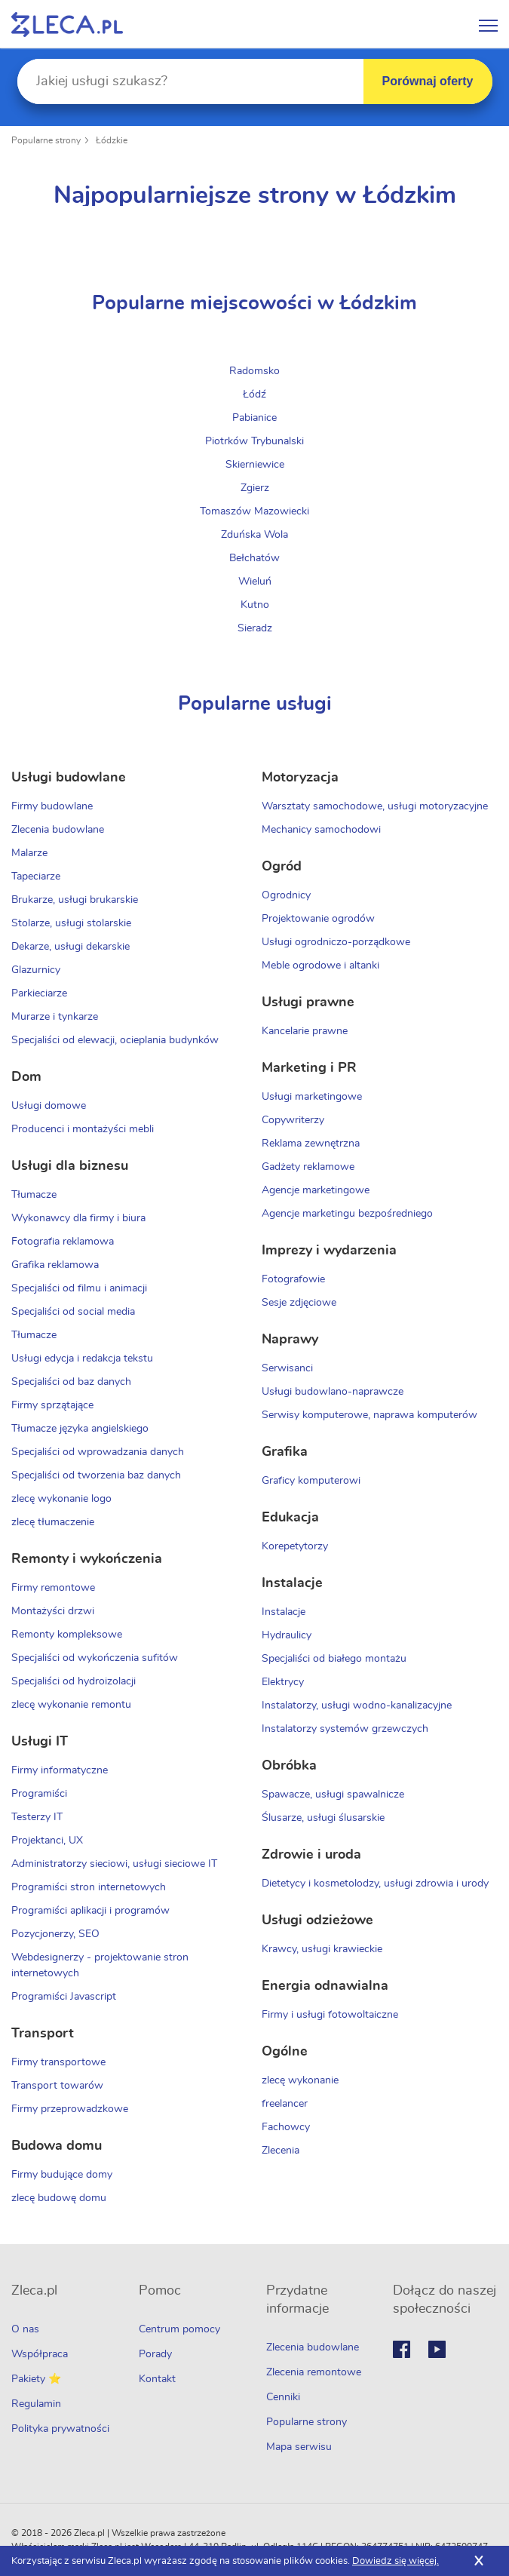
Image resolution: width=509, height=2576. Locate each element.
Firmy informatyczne (59, 1770)
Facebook (401, 2349)
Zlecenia (280, 2150)
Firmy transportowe (58, 2062)
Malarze (29, 853)
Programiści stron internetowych (88, 1887)
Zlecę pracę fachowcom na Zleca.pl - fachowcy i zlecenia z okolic (67, 24)
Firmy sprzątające (52, 1405)
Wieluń (254, 581)
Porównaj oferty (428, 81)
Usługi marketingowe (312, 1096)
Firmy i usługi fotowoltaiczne (330, 2015)
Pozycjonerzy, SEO (55, 1934)
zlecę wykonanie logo (61, 1499)
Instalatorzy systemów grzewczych (345, 1729)
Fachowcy (286, 2127)
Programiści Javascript (63, 1996)
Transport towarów (57, 2085)
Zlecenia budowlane (57, 829)
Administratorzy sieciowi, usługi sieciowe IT (114, 1864)
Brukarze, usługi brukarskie (74, 900)
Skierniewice (254, 464)
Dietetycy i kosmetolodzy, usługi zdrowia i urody (375, 1883)
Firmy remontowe (53, 1588)
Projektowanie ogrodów (318, 918)
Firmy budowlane (52, 806)
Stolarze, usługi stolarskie (71, 923)
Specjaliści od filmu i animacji (79, 1288)
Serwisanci (287, 1368)
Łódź (254, 394)
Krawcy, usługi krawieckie (322, 1949)
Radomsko (254, 371)
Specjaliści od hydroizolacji (73, 1681)
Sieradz (255, 628)
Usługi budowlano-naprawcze (332, 1391)
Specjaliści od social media (73, 1311)
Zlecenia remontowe (313, 2372)
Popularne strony (46, 140)
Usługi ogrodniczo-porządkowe (336, 942)
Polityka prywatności (60, 2429)
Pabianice (254, 418)
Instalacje (283, 1612)
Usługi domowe (48, 1106)
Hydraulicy (286, 1635)
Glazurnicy (35, 970)
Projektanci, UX (47, 1840)
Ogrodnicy (286, 895)
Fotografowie (293, 1279)
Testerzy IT (37, 1817)
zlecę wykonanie (300, 2080)
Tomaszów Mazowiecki (254, 511)
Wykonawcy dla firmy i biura (78, 1218)
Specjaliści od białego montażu (334, 1658)
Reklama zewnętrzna (311, 1143)
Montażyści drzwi (52, 1611)
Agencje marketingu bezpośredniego (347, 1213)
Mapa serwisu (299, 2447)
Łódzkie (111, 140)
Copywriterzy (293, 1120)
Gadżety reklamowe (308, 1167)
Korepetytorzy (295, 1546)
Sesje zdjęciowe (299, 1302)
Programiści (39, 1793)
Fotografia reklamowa (62, 1241)
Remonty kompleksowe (66, 1634)
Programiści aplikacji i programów (90, 1910)
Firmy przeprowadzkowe (69, 2109)
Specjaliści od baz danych (71, 1382)
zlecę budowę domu (58, 2198)
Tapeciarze (35, 876)
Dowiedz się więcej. (395, 2561)
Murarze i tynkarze (54, 1017)
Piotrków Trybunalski (254, 441)
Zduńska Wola (254, 535)
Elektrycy (283, 1682)
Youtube (437, 2349)
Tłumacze (34, 1195)
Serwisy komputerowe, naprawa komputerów (369, 1415)
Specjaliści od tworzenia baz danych (96, 1475)
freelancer (285, 2104)
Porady (155, 2354)
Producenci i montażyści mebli (82, 1129)
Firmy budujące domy (61, 2174)
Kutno (255, 605)
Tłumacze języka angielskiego (80, 1428)
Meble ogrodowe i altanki (320, 965)
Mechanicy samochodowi (321, 829)
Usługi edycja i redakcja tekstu (82, 1358)
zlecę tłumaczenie (52, 1522)
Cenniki (283, 2397)
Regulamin (36, 2404)
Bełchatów (254, 558)
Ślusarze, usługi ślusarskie (323, 1818)
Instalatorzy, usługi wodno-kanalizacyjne (357, 1705)
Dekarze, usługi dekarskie (70, 946)
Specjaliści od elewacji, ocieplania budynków (115, 1040)
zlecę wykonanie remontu (71, 1704)
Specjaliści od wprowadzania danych (97, 1452)
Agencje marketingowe (315, 1190)
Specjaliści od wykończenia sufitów (94, 1658)
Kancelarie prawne (305, 1031)
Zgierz (255, 488)
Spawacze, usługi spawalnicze (333, 1794)
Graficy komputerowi (311, 1480)
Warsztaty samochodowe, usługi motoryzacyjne (375, 806)
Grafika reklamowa (55, 1265)
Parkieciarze (39, 993)
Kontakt (157, 2379)
